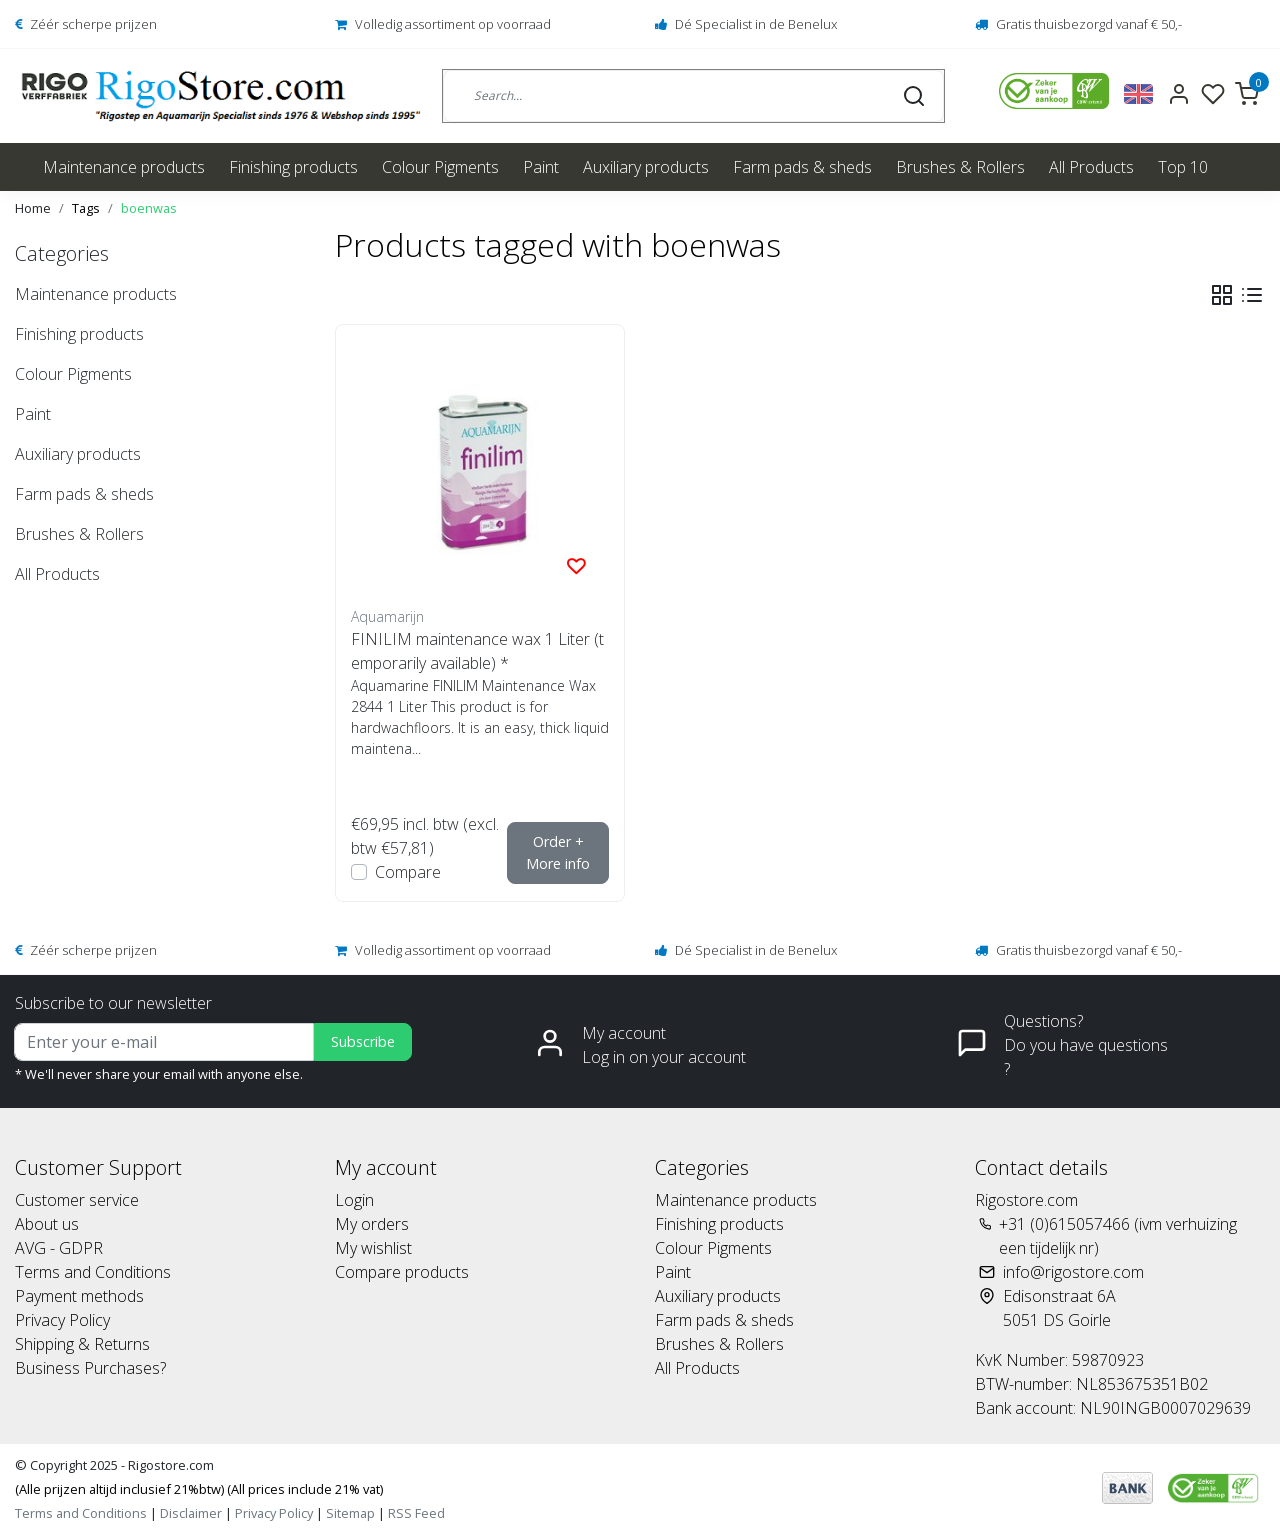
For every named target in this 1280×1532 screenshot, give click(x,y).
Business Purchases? (90, 1368)
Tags (86, 208)
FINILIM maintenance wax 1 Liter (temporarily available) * (477, 651)
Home (33, 208)
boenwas (149, 208)
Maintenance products (124, 167)
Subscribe (363, 1041)
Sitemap (350, 1513)
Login (354, 1200)
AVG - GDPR (59, 1248)
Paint (541, 167)
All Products (1091, 167)
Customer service (77, 1200)
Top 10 (1183, 167)
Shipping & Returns (82, 1344)
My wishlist (373, 1248)
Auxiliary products (646, 167)
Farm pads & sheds (802, 167)
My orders (372, 1224)
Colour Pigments (440, 167)
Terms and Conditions (93, 1272)
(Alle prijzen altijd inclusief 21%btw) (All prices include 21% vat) (199, 1489)
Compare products (402, 1272)
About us (47, 1224)
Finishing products (293, 167)
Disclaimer (191, 1513)
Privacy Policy (62, 1320)
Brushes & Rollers (960, 167)
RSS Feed (416, 1513)
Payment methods (79, 1296)
